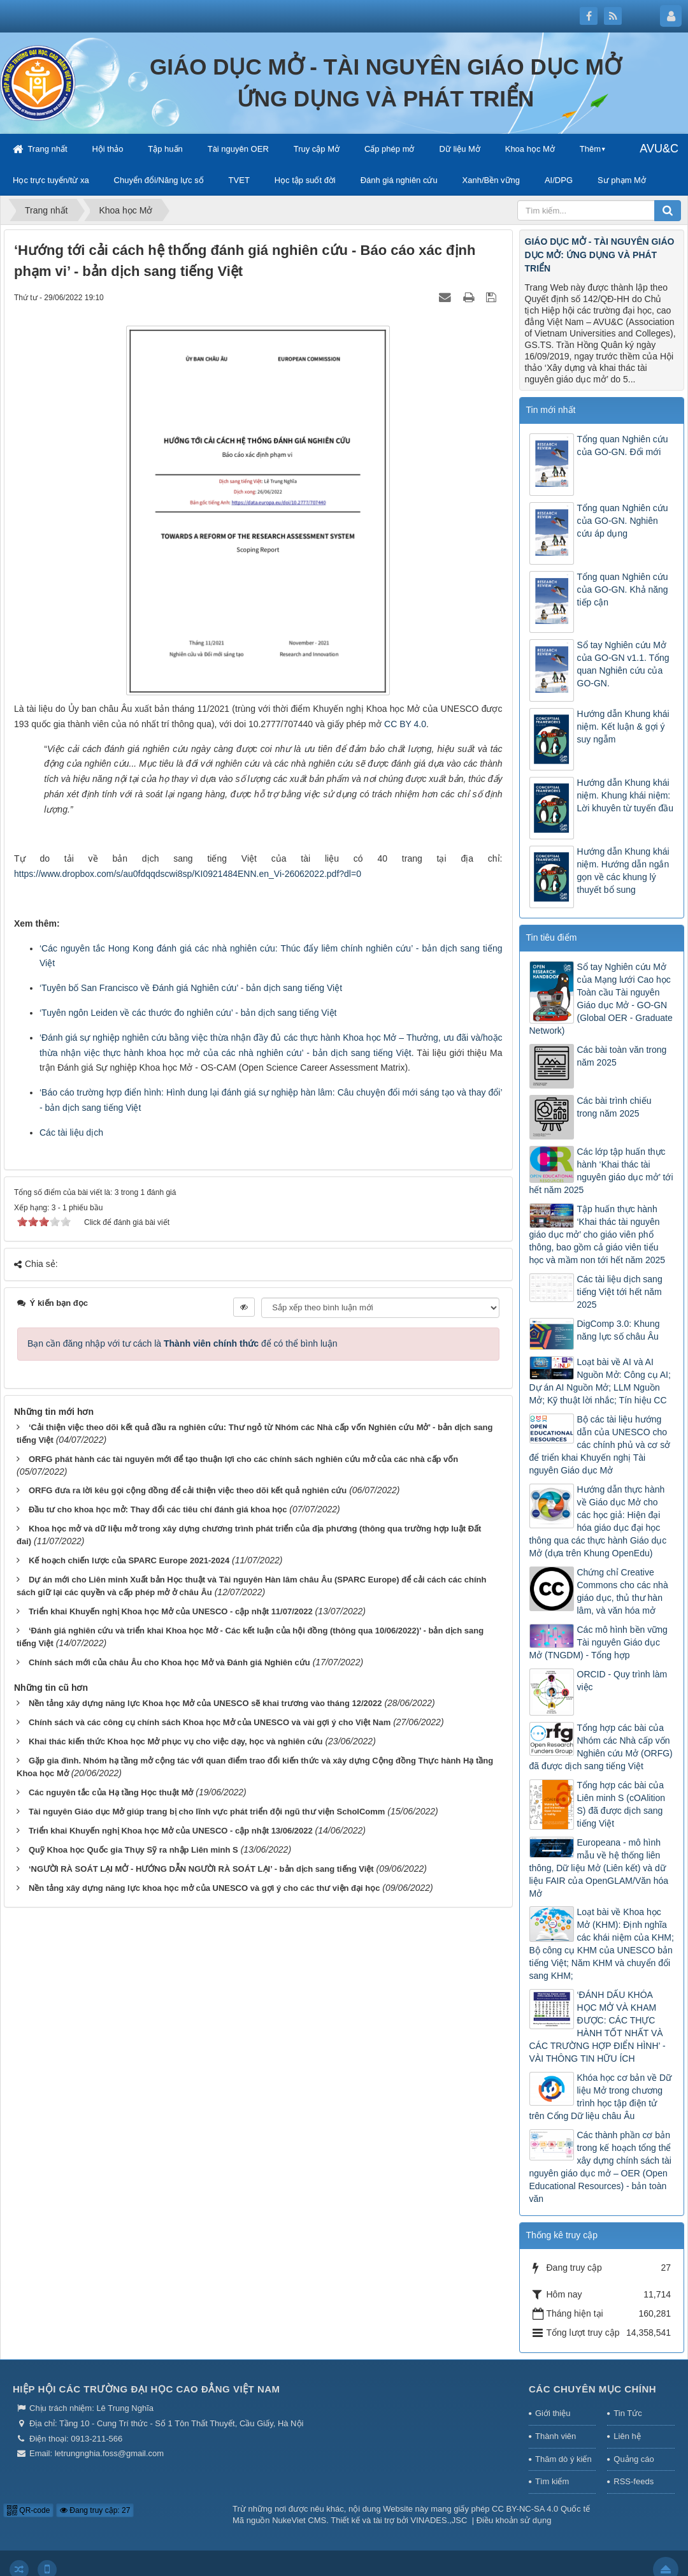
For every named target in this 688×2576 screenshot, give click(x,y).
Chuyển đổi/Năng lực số (159, 180)
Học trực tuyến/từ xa (51, 180)
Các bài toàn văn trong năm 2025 (622, 1056)
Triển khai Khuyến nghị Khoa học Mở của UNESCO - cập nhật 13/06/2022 (171, 1830)
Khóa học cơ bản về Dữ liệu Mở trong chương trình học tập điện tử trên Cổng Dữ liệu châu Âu (600, 2097)
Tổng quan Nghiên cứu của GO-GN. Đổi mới (622, 445)
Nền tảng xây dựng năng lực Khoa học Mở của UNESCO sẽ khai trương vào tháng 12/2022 (205, 1703)
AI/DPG (559, 180)
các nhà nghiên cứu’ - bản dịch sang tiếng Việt (317, 1053)
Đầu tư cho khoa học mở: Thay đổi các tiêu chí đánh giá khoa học (158, 1509)
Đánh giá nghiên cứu (399, 180)
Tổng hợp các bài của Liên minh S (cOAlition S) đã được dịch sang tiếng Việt (621, 1804)
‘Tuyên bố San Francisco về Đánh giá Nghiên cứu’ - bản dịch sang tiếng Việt (190, 988)
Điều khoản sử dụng (514, 2520)
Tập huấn (165, 149)
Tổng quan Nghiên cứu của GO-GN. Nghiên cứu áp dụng (622, 521)
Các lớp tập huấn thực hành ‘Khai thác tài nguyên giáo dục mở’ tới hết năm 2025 (601, 1171)
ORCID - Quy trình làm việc (622, 1680)
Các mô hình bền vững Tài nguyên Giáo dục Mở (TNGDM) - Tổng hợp (598, 1642)
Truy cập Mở (317, 149)
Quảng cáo (633, 2459)
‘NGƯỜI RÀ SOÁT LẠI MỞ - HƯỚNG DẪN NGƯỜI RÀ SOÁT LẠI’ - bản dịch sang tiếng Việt (201, 1869)
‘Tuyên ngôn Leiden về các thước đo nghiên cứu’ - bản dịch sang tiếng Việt (187, 1013)
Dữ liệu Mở (459, 149)
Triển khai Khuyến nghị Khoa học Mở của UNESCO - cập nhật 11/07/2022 (171, 1611)
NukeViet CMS (299, 2520)
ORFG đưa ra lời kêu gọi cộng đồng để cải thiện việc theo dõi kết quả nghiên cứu (188, 1490)
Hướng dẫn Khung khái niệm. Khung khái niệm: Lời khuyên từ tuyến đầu (625, 795)
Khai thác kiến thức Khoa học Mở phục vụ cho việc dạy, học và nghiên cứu (176, 1741)
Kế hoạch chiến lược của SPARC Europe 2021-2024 (129, 1560)
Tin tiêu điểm (551, 937)
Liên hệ (626, 2436)
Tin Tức (627, 2413)
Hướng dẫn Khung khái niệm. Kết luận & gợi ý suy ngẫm (623, 726)
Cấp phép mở (389, 149)
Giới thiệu (552, 2413)
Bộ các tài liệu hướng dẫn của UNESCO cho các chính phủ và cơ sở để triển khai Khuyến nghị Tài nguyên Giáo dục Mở (600, 1444)
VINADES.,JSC (439, 2520)
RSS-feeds (633, 2481)
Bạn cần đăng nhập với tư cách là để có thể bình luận (182, 1343)
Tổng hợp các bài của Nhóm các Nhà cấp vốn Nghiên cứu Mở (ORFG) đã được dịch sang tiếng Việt (601, 1747)
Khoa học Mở (530, 149)
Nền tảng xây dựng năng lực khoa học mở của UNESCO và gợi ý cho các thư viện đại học (204, 1888)
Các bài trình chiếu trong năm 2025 (614, 1107)
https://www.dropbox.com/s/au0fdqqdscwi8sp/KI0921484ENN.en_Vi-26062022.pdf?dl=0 (187, 874)
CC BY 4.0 (405, 724)
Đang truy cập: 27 (95, 2510)
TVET (239, 180)
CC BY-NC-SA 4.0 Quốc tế (541, 2509)
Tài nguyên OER (238, 149)
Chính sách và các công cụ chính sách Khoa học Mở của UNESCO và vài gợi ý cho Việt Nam (210, 1722)
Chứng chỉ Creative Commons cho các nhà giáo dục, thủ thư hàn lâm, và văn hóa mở (622, 1591)
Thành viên (555, 2436)
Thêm (590, 149)
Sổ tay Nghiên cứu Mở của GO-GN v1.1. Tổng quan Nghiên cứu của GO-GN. (623, 664)
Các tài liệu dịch (71, 1132)
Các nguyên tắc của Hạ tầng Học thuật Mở (111, 1792)
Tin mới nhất (551, 410)
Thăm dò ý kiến (563, 2459)
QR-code (28, 2510)
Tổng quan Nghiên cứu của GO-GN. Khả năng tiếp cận (622, 589)
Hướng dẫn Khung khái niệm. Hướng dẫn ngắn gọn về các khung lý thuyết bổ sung (623, 870)
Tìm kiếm (552, 2481)
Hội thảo (107, 149)
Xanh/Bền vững (491, 180)
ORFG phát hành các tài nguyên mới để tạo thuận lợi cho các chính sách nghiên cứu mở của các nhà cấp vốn (243, 1459)
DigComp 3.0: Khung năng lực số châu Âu (618, 1330)
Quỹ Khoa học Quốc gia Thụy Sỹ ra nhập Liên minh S (133, 1850)
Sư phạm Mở (622, 180)
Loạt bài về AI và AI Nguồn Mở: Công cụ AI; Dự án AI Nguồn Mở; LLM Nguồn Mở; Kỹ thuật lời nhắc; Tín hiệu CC (600, 1381)
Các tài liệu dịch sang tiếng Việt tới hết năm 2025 (620, 1292)
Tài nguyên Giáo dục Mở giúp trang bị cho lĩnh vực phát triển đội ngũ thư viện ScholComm (207, 1811)
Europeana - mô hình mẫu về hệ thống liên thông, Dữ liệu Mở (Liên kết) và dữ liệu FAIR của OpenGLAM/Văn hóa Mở (599, 1868)
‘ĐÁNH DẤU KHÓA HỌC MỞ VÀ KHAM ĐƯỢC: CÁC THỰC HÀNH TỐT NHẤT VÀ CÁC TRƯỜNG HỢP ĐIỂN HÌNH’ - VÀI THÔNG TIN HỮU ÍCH (597, 2027)
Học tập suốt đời (305, 180)
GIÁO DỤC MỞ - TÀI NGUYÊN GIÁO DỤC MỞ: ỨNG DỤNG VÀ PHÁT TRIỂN (600, 254)
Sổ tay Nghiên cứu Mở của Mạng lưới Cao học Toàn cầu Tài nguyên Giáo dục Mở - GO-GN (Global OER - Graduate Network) (601, 999)
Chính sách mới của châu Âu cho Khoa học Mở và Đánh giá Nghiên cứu (169, 1662)
